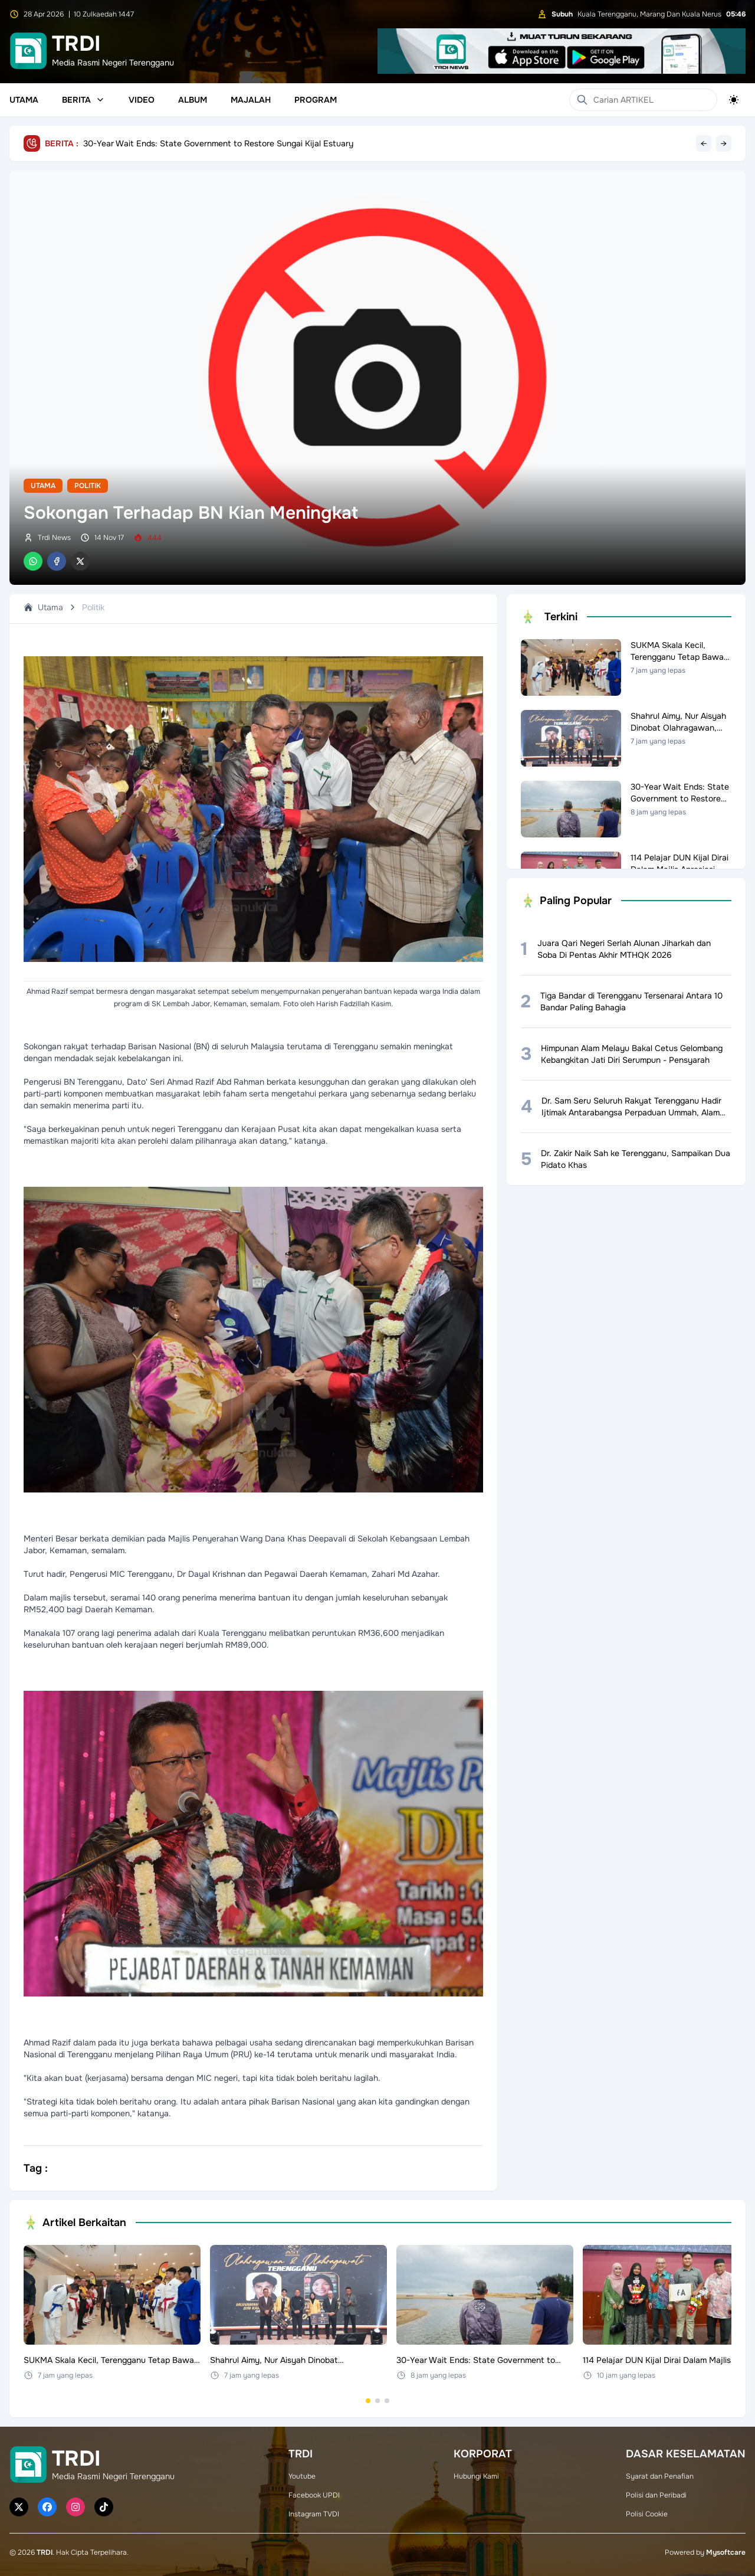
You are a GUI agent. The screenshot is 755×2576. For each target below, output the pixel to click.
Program (315, 99)
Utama (23, 99)
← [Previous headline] (704, 143)
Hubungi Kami (476, 2476)
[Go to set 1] (368, 2400)
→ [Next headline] (724, 143)
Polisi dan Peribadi (656, 2495)
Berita (83, 99)
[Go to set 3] (387, 2400)
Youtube (302, 2476)
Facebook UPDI (314, 2495)
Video (142, 99)
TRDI (44, 2552)
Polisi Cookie (647, 2514)
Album (192, 99)
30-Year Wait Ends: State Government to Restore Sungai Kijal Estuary (218, 143)
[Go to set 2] (377, 2400)
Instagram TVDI (313, 2514)
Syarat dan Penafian (660, 2476)
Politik (87, 485)
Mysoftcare (726, 2552)
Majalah (251, 99)
